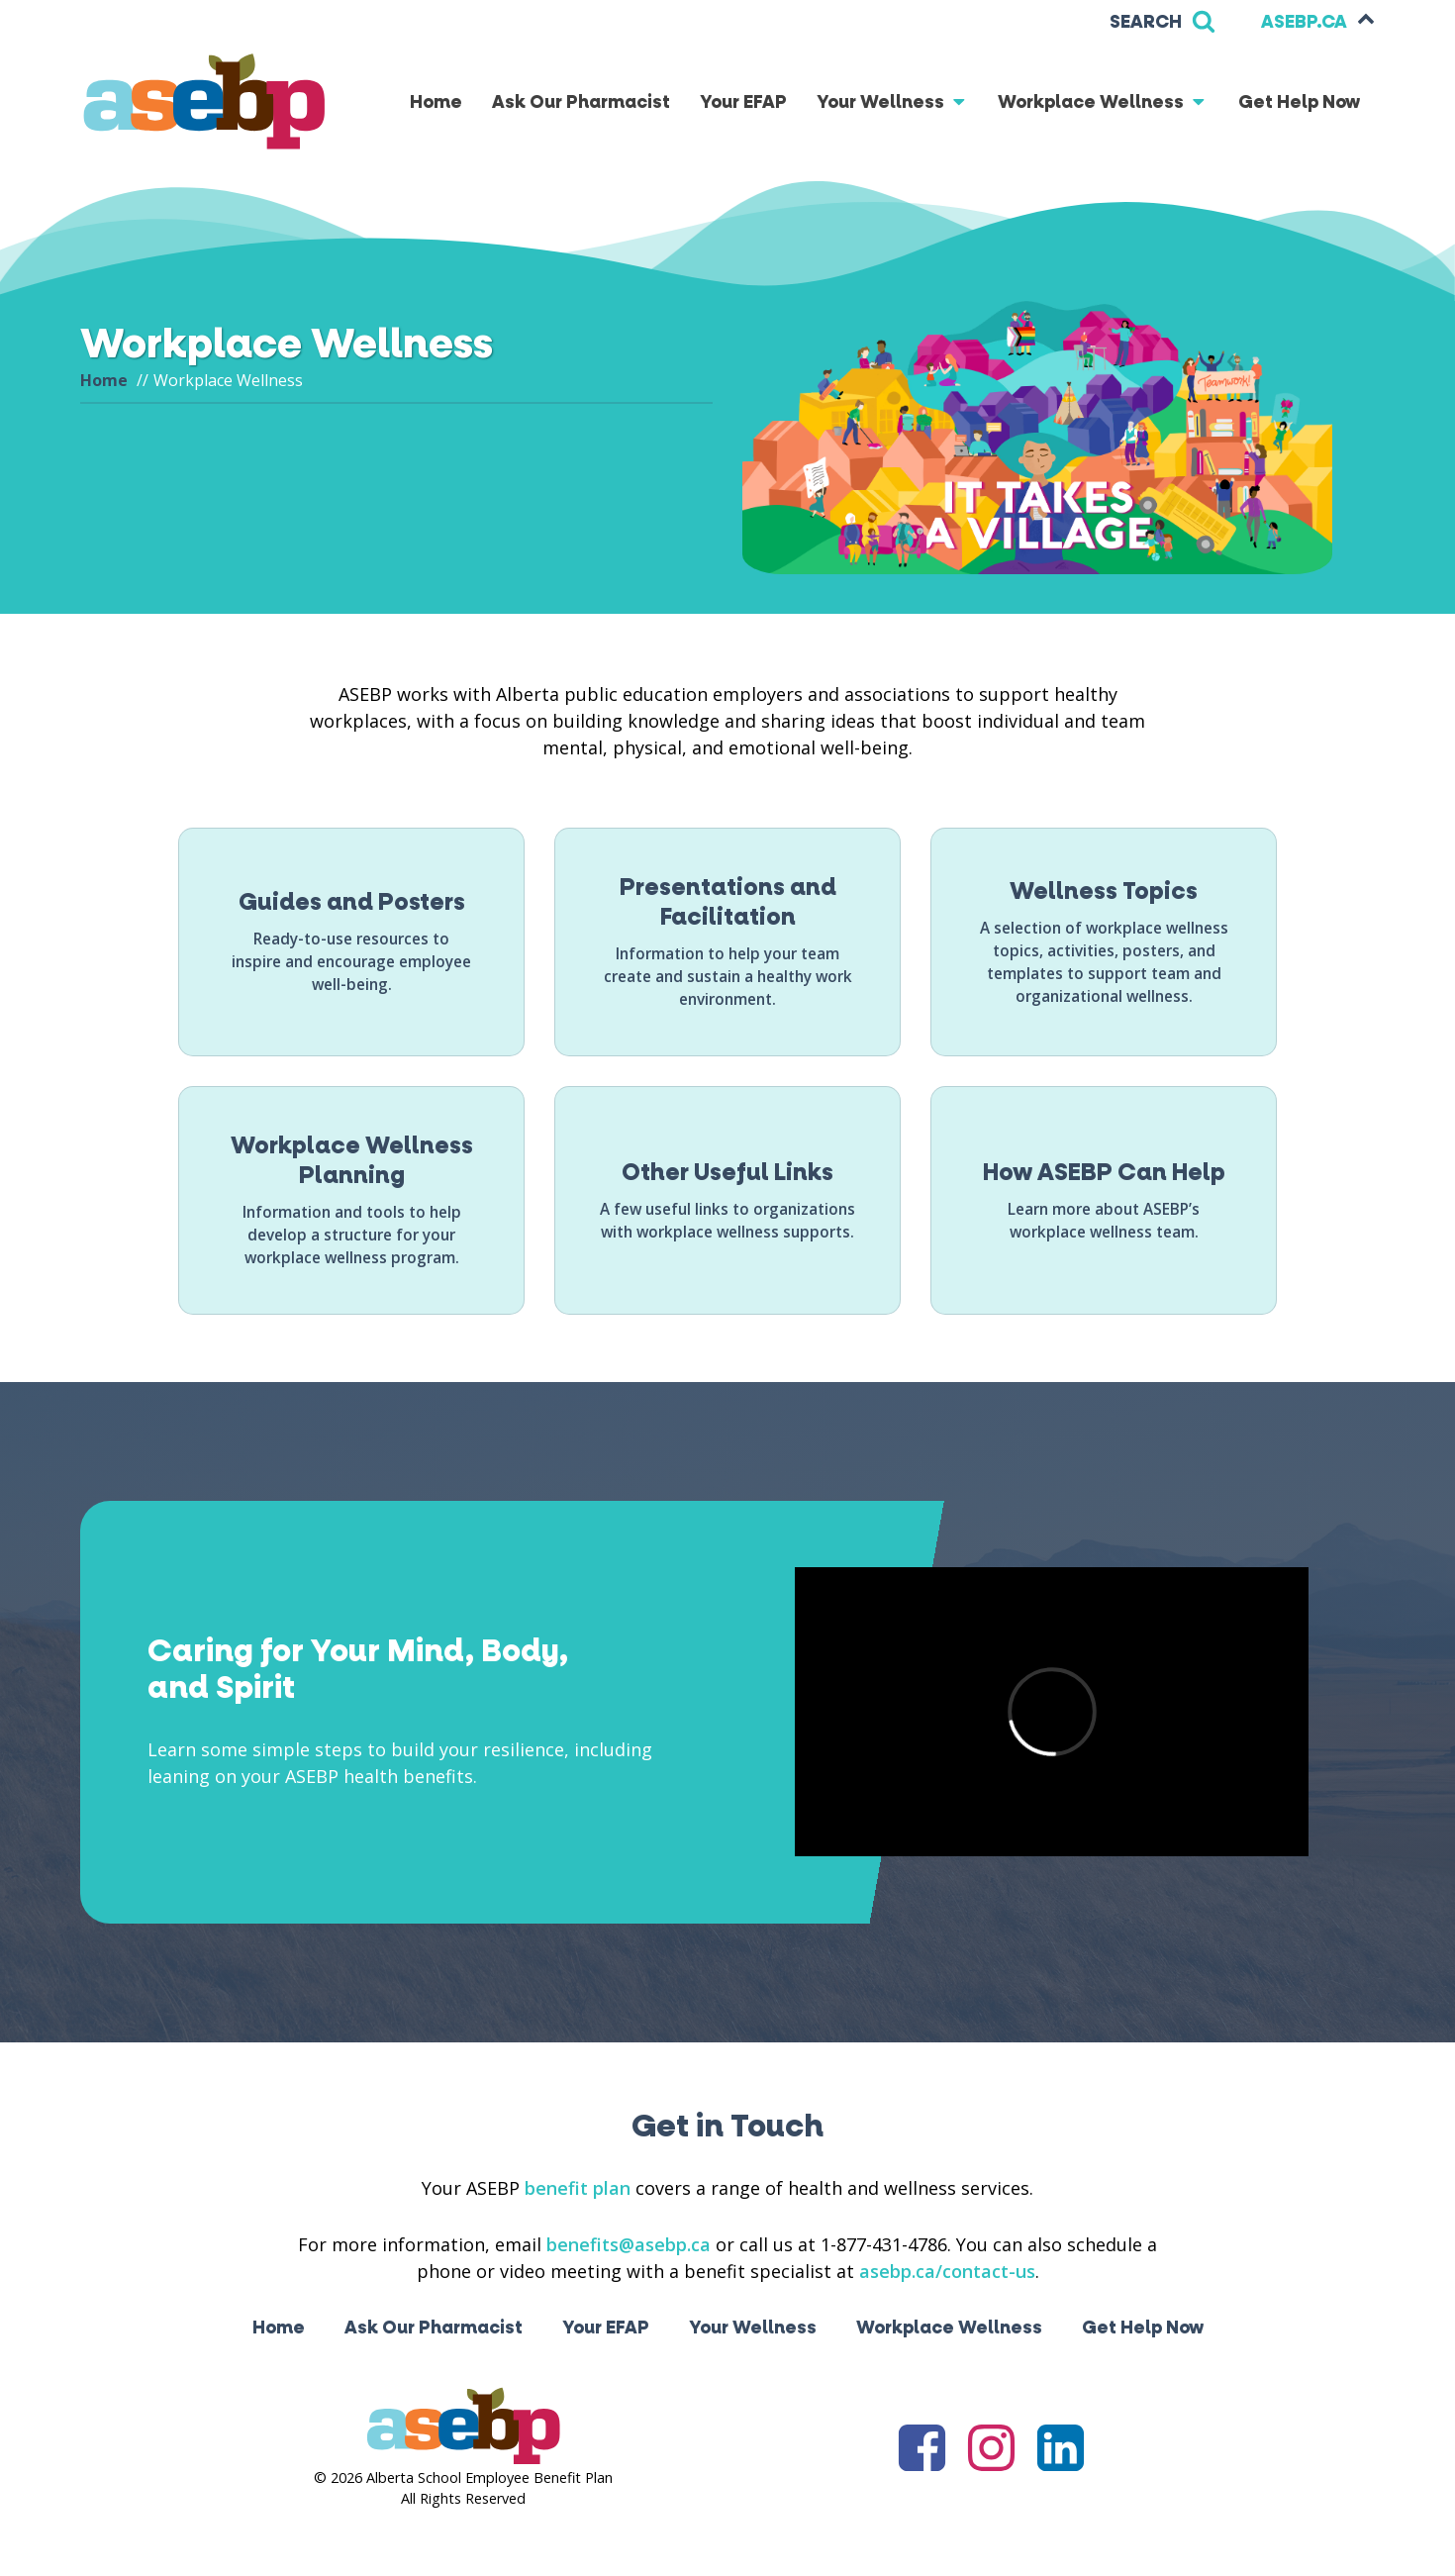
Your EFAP (743, 102)
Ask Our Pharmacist (581, 102)
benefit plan (577, 2188)
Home (436, 102)
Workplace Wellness (1103, 102)
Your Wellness (893, 102)
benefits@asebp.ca (628, 2244)
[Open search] (1162, 22)
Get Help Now (1299, 102)
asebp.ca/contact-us (947, 2271)
